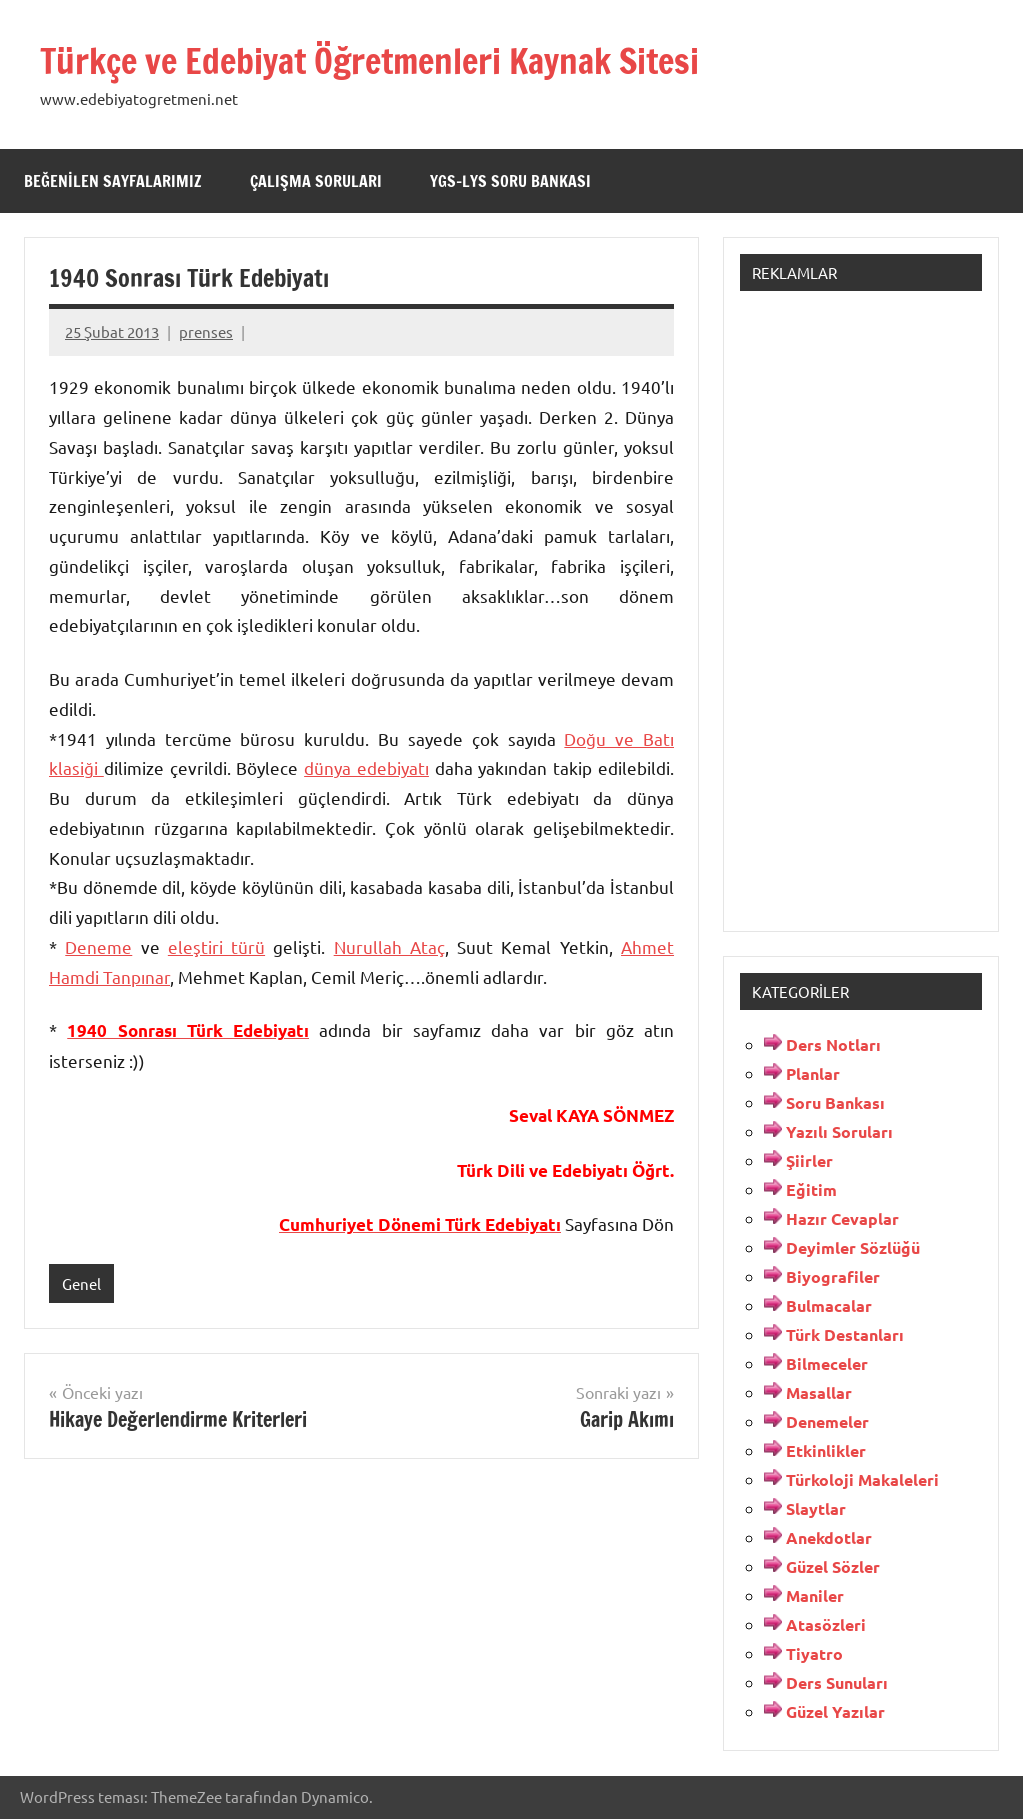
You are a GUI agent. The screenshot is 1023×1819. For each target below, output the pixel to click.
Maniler (815, 1595)
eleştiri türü (216, 946)
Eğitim (811, 1189)
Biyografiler (833, 1276)
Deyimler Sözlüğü (853, 1247)
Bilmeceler (827, 1363)
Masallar (819, 1392)
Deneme (98, 946)
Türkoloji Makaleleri (862, 1479)
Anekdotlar (829, 1537)
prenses (206, 331)
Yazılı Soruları (839, 1131)
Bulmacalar (829, 1305)
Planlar (813, 1073)
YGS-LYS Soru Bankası (510, 181)
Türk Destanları (845, 1334)
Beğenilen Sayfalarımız (113, 181)
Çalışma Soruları (316, 181)
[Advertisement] (861, 607)
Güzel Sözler (833, 1566)
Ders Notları (833, 1044)
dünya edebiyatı (366, 767)
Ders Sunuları (837, 1682)
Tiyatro (814, 1653)
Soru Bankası (835, 1102)
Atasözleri (826, 1624)
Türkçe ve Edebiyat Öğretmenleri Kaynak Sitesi (387, 60)
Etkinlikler (826, 1450)
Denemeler (827, 1421)
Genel (81, 1283)
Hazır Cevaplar (842, 1218)
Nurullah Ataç (389, 946)
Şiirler (809, 1160)
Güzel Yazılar (835, 1711)
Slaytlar (816, 1508)
